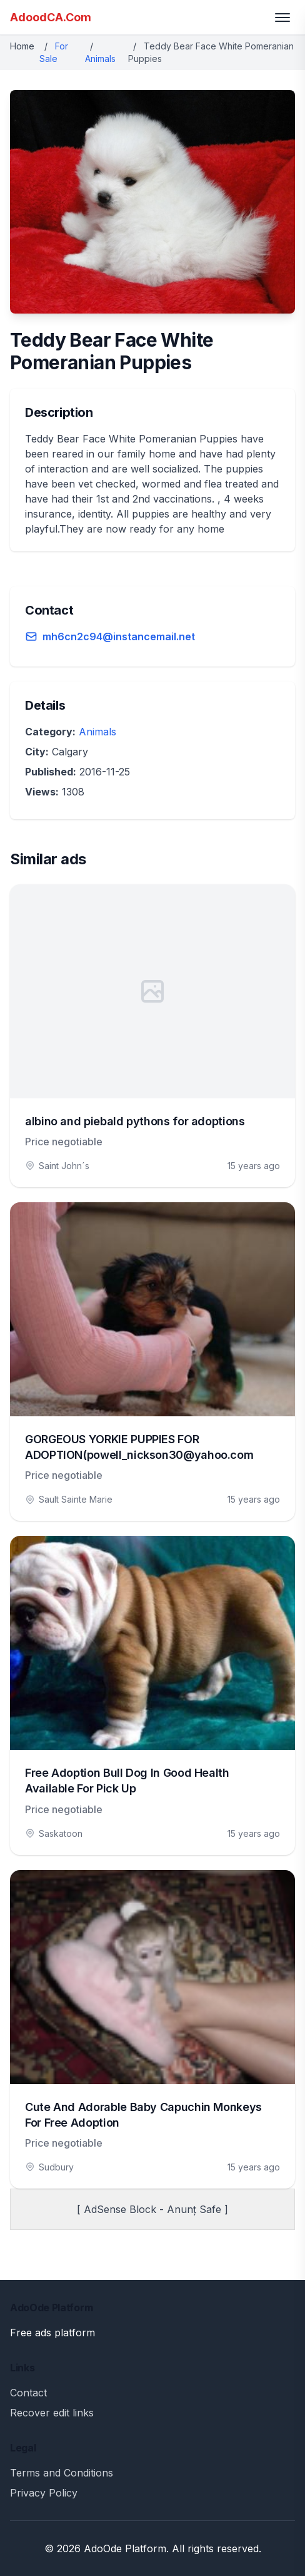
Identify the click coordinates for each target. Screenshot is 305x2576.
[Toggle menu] (282, 17)
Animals (100, 58)
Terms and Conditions (61, 2472)
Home (22, 46)
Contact (28, 2392)
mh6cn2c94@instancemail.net (118, 636)
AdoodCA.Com (50, 17)
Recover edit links (52, 2412)
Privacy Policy (44, 2493)
